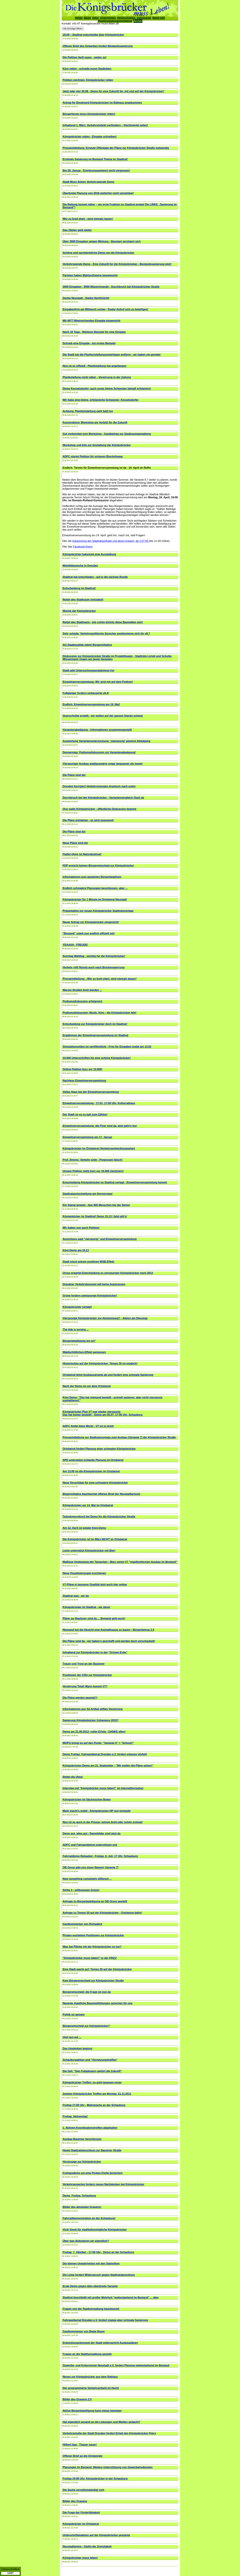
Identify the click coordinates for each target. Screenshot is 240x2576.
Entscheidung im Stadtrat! (79, 588)
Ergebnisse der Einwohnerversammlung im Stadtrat (95, 1035)
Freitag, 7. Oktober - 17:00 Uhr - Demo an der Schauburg (98, 2252)
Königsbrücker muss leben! (80, 2557)
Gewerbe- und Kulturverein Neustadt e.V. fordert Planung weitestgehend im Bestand (116, 2365)
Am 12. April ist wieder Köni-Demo (84, 1527)
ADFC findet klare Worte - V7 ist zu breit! (88, 1426)
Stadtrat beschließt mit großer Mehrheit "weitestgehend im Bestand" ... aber (111, 2297)
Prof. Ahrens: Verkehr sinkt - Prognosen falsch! (93, 1159)
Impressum (144, 18)
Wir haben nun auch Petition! (81, 1227)
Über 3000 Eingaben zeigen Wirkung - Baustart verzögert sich (102, 241)
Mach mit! (158, 18)
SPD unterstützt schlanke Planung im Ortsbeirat (93, 1460)
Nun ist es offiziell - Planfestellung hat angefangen (94, 365)
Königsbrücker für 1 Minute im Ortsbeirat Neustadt (95, 899)
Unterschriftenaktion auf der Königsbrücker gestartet (96, 2535)
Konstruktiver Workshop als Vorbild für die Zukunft (95, 422)
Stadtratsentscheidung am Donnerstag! (88, 1193)
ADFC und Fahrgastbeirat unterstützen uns (90, 1844)
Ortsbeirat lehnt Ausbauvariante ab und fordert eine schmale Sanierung (108, 1374)
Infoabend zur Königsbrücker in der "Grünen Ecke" (95, 1652)
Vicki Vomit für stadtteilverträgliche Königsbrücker (95, 2229)
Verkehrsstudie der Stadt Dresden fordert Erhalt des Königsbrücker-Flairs (109, 2433)
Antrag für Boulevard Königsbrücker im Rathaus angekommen (102, 102)
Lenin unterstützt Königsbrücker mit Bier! (89, 1550)
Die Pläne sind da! (74, 775)
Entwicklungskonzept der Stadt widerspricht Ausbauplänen (100, 2342)
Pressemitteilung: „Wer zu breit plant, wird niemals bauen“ (100, 978)
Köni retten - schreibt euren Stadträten (87, 68)
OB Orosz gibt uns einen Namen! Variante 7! (90, 1867)
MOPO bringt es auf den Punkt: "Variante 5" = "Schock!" (98, 1743)
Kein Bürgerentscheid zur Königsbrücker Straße (93, 1980)
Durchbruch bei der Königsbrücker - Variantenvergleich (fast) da (103, 797)
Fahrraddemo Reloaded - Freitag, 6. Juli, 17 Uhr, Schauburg (100, 1856)
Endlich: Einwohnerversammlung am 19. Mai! (91, 704)
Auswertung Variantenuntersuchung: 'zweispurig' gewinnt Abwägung (106, 741)
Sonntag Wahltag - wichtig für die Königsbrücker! (94, 956)
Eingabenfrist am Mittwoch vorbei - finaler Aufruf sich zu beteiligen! (105, 309)
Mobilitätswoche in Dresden (80, 565)
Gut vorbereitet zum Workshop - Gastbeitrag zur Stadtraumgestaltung (107, 433)
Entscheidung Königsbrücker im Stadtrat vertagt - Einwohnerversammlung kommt (115, 1182)
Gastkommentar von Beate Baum (84, 2331)
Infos (95, 18)
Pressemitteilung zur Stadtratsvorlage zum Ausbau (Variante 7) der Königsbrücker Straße (119, 1437)
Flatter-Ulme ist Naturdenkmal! (82, 854)
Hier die (67, 541)
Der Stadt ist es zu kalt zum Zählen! (85, 1114)
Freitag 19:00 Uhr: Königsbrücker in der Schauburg (95, 2478)
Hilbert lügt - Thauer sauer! (80, 2444)
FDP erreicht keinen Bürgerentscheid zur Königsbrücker (98, 865)
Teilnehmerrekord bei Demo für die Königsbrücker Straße (99, 1516)
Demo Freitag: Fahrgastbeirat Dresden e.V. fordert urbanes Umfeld (105, 1754)
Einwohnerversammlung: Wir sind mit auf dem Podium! (98, 681)
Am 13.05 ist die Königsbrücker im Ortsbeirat (91, 1471)
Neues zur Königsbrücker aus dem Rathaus (90, 2376)
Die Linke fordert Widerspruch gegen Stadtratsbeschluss (99, 2274)
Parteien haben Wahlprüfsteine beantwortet (90, 275)
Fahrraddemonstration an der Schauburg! (89, 2218)
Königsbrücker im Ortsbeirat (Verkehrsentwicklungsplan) (99, 1148)
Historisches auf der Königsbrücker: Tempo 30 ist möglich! (100, 1363)
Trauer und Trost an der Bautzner (84, 1663)
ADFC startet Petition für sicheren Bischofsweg (93, 456)
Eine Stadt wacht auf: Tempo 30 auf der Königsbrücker (97, 1969)
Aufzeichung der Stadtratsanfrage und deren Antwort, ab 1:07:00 (110, 541)
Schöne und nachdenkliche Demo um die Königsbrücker (98, 252)
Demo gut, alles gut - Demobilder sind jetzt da (91, 1833)
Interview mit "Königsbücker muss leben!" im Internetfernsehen (103, 1788)
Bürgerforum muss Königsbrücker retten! (89, 114)
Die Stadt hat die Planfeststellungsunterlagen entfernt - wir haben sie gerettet (111, 354)
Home (78, 18)
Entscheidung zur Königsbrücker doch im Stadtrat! (95, 1024)
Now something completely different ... (87, 1878)
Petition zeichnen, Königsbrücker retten (88, 80)
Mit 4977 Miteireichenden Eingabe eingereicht (91, 320)
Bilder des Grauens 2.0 (77, 2399)
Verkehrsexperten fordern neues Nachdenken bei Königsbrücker (103, 2184)
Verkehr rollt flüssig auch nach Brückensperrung (93, 967)
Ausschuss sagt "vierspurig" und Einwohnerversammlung (100, 1239)
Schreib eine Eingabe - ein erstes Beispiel (89, 343)
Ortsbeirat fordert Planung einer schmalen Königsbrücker (99, 1448)
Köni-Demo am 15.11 (76, 1250)
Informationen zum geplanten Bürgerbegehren (92, 876)
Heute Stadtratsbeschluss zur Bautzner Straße (92, 2150)
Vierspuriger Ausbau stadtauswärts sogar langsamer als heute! (103, 763)
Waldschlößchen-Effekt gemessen (84, 1352)
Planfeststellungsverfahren (115, 21)
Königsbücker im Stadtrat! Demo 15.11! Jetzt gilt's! (95, 1216)
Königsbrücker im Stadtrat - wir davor (86, 1607)
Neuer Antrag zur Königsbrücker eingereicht (91, 922)
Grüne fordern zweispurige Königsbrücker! (90, 1295)
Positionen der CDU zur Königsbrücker (87, 1675)
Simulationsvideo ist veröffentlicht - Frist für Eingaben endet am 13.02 (107, 1046)
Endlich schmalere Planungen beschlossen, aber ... (95, 888)
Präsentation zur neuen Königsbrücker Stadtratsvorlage (98, 910)
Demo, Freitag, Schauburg (79, 2195)
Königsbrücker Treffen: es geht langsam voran (92, 2082)
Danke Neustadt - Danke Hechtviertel (86, 298)
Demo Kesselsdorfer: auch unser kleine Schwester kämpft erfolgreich (107, 388)
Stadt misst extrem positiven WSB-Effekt (88, 1261)
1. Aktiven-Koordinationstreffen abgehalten (90, 2127)
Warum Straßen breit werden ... (82, 990)
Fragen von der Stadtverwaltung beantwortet (91, 2308)
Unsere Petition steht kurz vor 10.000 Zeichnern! (93, 1171)
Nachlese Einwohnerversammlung (84, 1080)
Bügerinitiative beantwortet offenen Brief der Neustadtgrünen (101, 1494)
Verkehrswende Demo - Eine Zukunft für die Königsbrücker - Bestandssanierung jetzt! (117, 264)
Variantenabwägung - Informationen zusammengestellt (97, 729)
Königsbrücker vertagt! (77, 1306)
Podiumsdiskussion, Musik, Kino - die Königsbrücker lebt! (99, 1012)
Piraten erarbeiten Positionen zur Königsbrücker (93, 1935)
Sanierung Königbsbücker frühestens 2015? (90, 1720)
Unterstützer (108, 18)
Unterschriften (126, 18)
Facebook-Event (82, 546)
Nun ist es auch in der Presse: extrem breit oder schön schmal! (103, 1822)
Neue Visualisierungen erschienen (84, 1573)
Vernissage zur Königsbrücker (82, 2161)
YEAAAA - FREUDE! (75, 944)
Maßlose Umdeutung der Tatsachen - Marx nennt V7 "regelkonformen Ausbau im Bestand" (120, 1561)
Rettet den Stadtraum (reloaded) (83, 599)
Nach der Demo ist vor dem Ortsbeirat (87, 1386)
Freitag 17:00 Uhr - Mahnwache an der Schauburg (94, 2105)
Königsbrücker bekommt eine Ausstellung (89, 554)
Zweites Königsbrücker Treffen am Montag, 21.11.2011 (97, 2093)
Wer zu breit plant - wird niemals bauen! (88, 218)
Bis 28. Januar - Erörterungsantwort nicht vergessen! (96, 170)
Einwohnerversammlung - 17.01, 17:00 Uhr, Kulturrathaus (99, 1103)
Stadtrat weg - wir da (76, 1595)
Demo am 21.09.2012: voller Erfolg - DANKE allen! (94, 1731)
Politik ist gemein (74, 2014)
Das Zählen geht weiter (77, 230)
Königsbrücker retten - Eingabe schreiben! (90, 136)
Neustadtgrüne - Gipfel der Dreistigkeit (87, 2546)
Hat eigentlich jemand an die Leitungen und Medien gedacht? (101, 2422)
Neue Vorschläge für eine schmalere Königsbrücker (95, 1482)
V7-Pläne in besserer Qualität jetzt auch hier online (95, 1584)
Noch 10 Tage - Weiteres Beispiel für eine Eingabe (94, 332)
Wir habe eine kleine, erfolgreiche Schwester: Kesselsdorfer (100, 399)
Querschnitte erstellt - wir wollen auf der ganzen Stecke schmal (103, 715)
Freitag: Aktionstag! (75, 2116)
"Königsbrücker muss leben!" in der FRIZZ (90, 1958)
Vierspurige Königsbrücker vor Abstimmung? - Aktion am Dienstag (105, 1318)
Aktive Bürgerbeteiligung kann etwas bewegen (92, 2410)
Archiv (138, 21)
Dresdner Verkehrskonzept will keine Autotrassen (94, 1284)
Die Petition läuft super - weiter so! (84, 57)
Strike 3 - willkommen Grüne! (81, 1890)
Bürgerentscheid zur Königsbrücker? (86, 2025)
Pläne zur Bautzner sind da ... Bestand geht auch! (94, 1618)
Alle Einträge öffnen (72, 28)
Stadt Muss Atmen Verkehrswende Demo (88, 181)
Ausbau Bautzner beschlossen (82, 2139)
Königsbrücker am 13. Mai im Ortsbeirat (88, 1505)
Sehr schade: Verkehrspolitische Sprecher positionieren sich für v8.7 (106, 633)
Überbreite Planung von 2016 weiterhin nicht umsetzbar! (98, 193)
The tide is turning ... (76, 1329)
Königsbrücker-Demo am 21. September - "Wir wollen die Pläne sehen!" (108, 1765)
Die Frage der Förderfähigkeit (81, 2512)
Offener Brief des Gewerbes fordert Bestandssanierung (98, 46)
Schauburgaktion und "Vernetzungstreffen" (90, 2059)
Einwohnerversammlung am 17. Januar (87, 1137)
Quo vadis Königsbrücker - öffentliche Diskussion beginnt (99, 809)
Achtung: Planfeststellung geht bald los (88, 411)
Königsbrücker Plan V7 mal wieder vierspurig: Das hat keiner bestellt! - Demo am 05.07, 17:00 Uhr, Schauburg (102, 1413)
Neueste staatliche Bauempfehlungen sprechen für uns (97, 2003)
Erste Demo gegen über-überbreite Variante (90, 2286)
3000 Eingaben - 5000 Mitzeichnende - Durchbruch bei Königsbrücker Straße (111, 286)
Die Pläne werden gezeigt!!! (80, 1697)
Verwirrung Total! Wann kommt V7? (85, 1686)
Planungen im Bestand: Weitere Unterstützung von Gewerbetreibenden (107, 2467)
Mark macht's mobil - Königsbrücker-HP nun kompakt (96, 1810)
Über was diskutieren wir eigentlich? (86, 2240)
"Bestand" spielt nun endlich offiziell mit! (89, 933)
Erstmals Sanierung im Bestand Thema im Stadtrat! (95, 159)
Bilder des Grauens (75, 2501)
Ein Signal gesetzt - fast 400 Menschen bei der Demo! (96, 1205)
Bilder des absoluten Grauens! (82, 2207)
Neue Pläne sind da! (75, 842)
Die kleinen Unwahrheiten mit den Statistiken (91, 2263)
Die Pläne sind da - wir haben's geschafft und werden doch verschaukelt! (109, 1641)
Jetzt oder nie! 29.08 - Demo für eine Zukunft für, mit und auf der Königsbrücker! (113, 91)
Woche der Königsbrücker (79, 610)
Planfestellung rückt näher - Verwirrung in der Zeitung (97, 377)
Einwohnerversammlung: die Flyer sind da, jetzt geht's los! (100, 1125)
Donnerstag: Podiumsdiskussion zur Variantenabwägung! (99, 752)
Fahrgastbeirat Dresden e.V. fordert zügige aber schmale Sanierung (105, 2320)
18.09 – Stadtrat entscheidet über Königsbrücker (93, 34)
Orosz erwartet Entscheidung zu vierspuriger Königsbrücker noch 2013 (108, 1273)
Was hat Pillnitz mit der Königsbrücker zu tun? (92, 1946)
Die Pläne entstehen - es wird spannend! (88, 820)
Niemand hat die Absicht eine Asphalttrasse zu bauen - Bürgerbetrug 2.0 (108, 1629)
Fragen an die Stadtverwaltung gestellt (87, 2354)
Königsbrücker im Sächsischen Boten (87, 1799)
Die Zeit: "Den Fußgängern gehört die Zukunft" (92, 2071)
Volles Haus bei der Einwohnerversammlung (91, 1091)
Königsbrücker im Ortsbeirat (81, 2523)
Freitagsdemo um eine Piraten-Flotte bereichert (92, 2173)
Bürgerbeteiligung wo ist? (79, 1340)
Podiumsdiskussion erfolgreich (82, 1001)
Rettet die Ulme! (73, 1776)
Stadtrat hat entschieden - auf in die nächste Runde (95, 577)
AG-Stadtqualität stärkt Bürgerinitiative (87, 644)
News (87, 18)
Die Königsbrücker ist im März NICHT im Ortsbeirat (95, 1539)
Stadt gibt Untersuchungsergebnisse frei (88, 670)
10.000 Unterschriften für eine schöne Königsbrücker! (97, 1057)
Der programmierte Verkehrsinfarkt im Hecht (91, 2388)
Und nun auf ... (72, 2037)
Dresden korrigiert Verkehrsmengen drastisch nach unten (99, 786)
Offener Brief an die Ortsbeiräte (82, 2456)
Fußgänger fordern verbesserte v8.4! (86, 693)
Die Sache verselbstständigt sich (83, 2489)
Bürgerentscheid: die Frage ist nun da (87, 1992)
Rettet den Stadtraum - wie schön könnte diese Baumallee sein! (103, 622)
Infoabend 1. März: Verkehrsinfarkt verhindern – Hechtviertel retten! (105, 125)
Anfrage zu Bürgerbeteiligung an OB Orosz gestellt (95, 1901)
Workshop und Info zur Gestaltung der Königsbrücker (97, 445)
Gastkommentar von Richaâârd (82, 1924)
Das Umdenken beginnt (77, 2048)
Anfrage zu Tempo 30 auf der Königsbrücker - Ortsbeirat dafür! (102, 1912)
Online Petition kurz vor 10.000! (82, 1069)
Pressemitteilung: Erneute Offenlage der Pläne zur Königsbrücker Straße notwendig (116, 147)
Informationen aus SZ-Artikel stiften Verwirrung (92, 1709)
